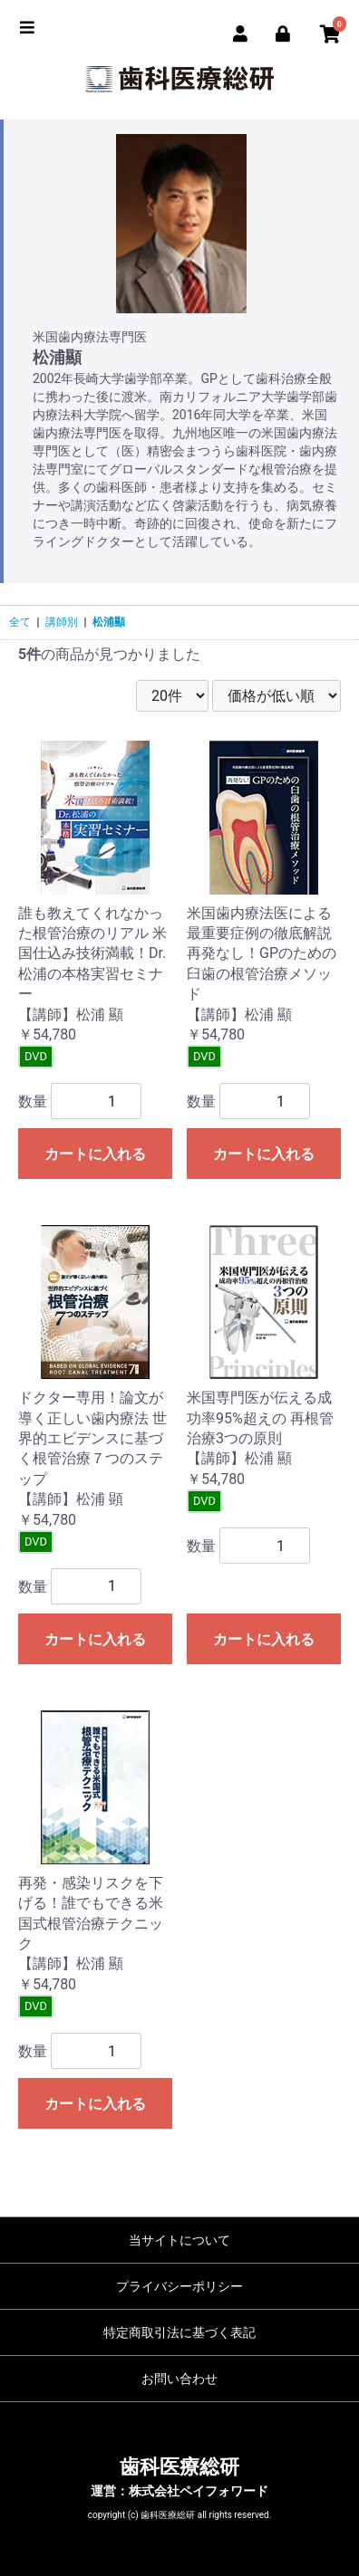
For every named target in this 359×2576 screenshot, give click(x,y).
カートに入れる (95, 1154)
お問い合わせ (179, 2378)
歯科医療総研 (179, 2467)
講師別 (61, 622)
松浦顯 (108, 622)
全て (20, 622)
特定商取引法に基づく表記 (179, 2332)
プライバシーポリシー (179, 2286)
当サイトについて (179, 2240)
